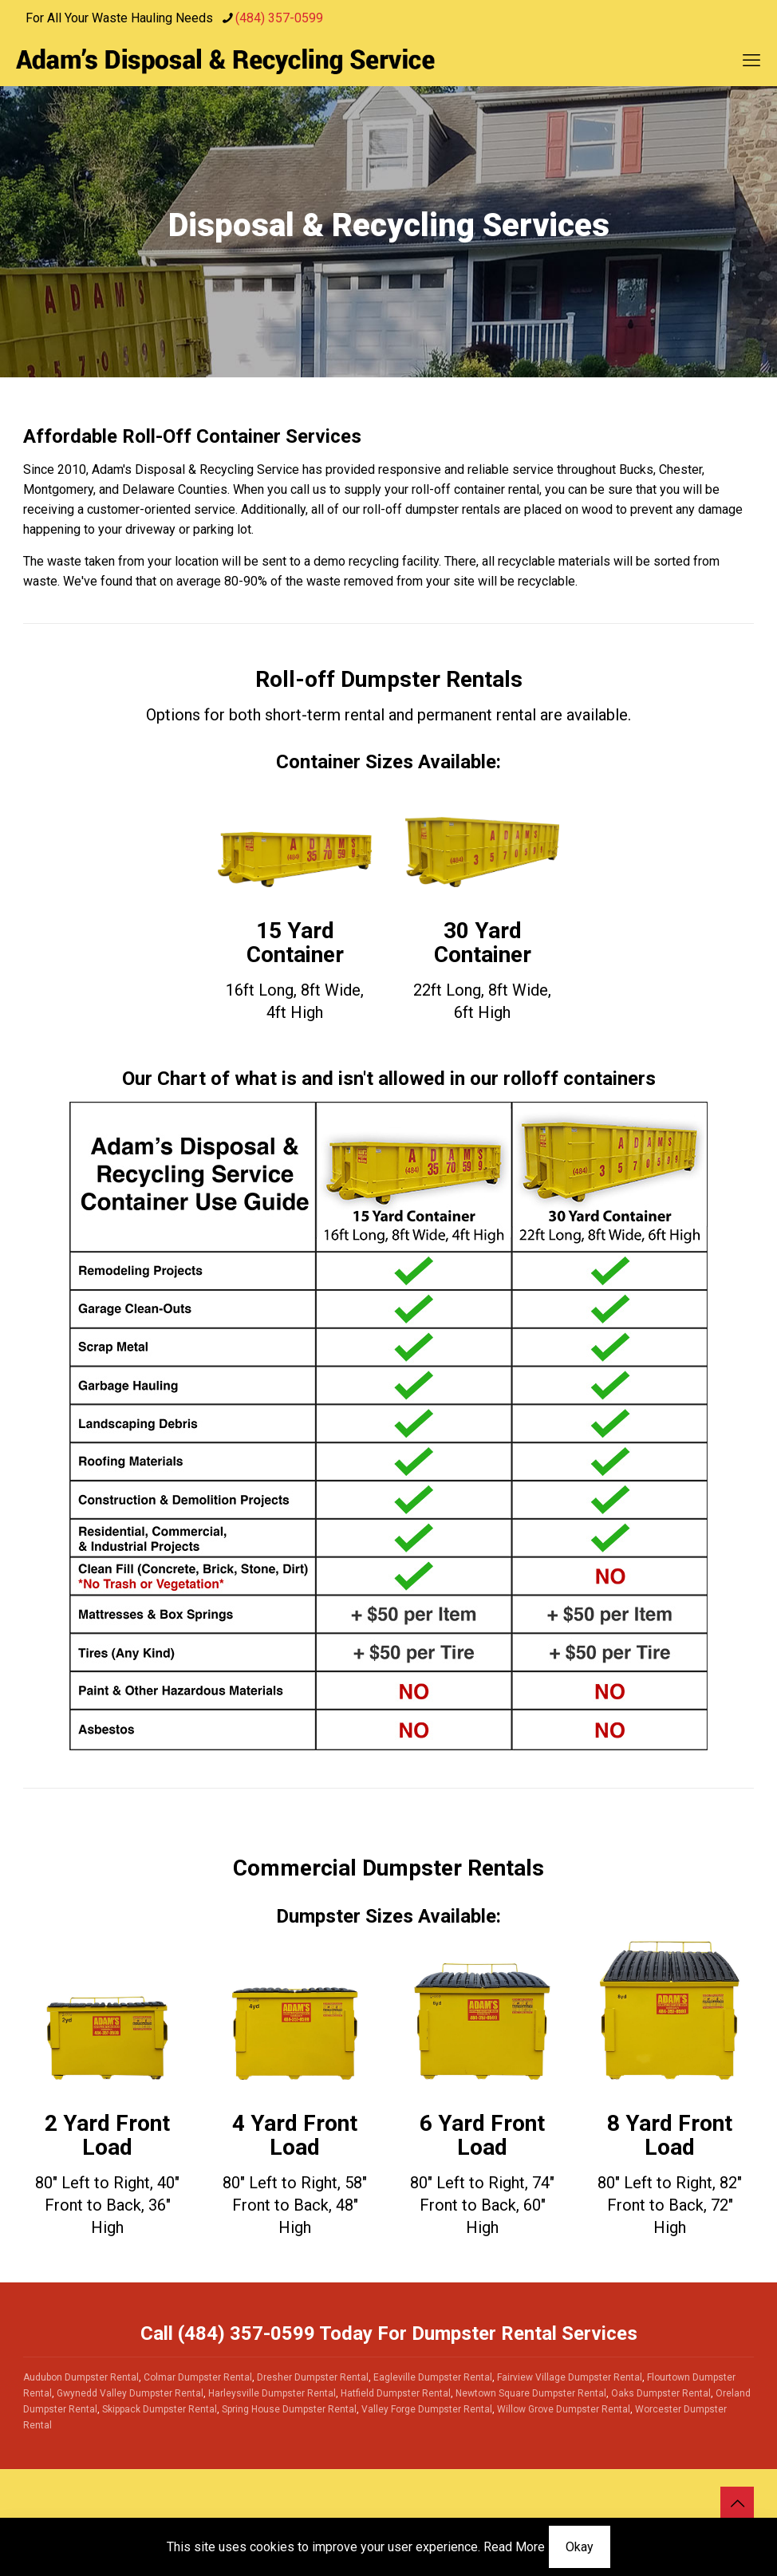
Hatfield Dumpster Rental (396, 2393)
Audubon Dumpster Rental (81, 2377)
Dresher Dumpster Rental (313, 2377)
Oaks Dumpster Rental (661, 2393)
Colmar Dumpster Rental (198, 2377)
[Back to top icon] (737, 2503)
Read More (514, 2546)
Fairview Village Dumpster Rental (569, 2377)
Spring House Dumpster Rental (289, 2409)
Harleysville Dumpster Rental (272, 2393)
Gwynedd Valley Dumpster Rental (130, 2393)
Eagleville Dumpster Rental (432, 2377)
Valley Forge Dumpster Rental (426, 2409)
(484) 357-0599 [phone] (279, 18)
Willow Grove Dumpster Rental (563, 2409)
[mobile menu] (751, 60)
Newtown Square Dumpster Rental (531, 2393)
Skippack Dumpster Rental (159, 2409)
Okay (580, 2546)
